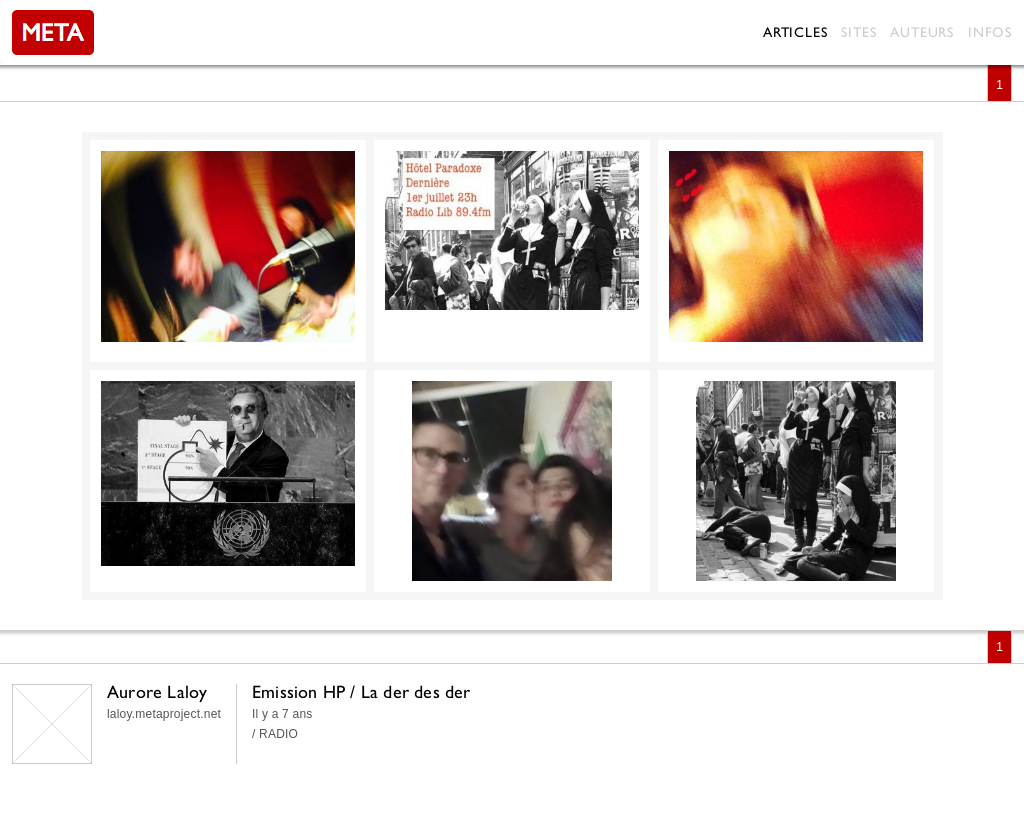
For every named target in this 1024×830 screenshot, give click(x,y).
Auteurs (922, 32)
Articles (795, 32)
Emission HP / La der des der (361, 691)
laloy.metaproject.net (164, 714)
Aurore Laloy (157, 691)
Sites (858, 32)
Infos (990, 32)
